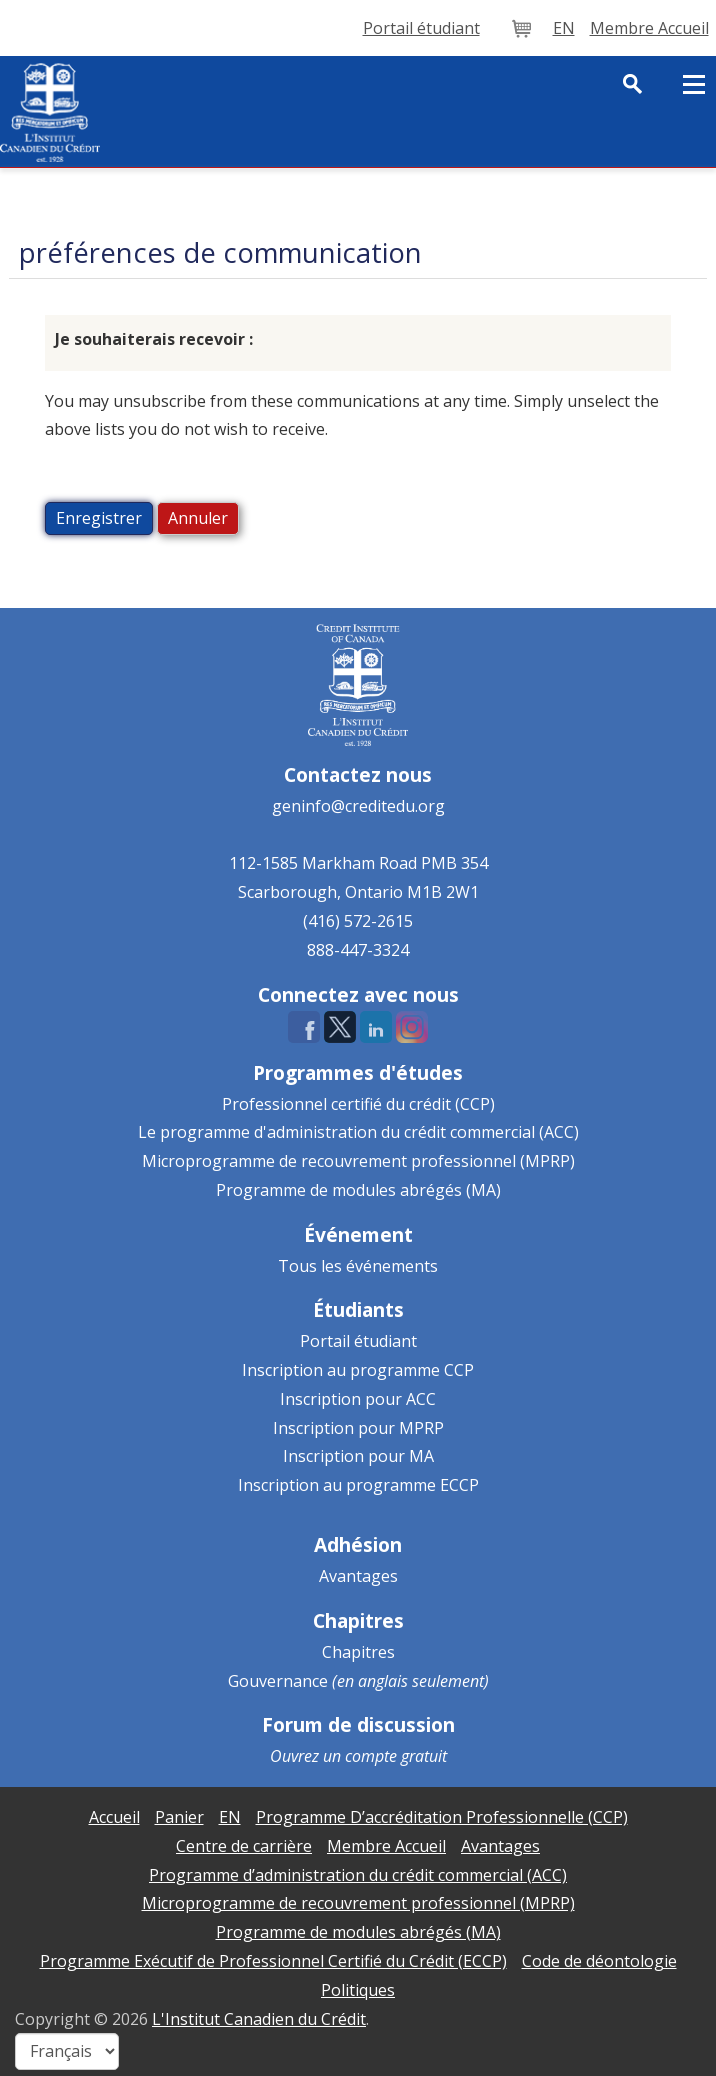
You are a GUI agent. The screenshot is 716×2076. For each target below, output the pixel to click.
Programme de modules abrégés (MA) (358, 1190)
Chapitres (358, 1652)
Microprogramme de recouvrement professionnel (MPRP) (358, 1161)
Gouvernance (278, 1681)
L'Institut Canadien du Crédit (259, 2019)
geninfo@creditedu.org (358, 806)
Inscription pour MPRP (358, 1428)
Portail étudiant (358, 1341)
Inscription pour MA (358, 1456)
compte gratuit (396, 1756)
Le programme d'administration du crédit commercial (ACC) (358, 1132)
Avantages (358, 1576)
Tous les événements (358, 1266)
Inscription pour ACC (358, 1399)
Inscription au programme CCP (358, 1370)
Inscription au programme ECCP (358, 1485)
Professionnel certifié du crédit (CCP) (358, 1104)
